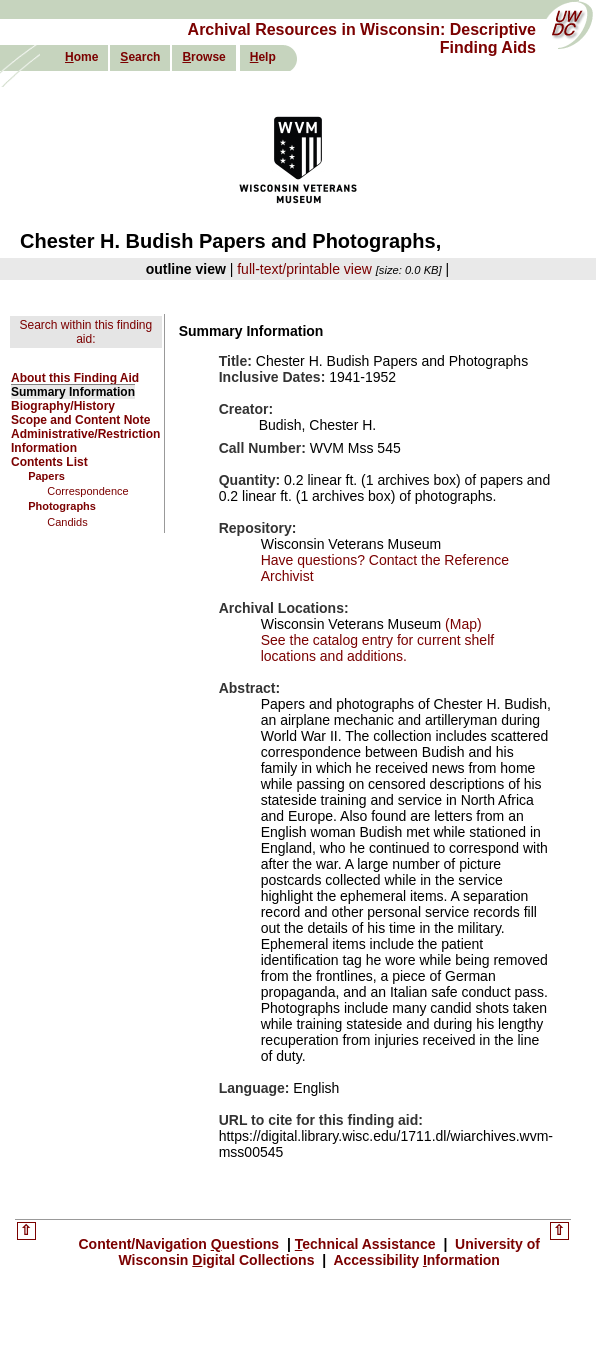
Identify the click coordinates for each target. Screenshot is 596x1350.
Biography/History (63, 406)
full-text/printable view (304, 269)
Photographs (62, 506)
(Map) (461, 624)
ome (81, 57)
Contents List (49, 462)
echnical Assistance (367, 1244)
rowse (203, 57)
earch (140, 57)
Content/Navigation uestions (180, 1244)
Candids (67, 522)
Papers (46, 476)
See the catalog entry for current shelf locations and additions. (377, 648)
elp (263, 57)
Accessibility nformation (415, 1260)
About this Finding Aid (75, 378)
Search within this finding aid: (85, 332)
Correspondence (87, 491)
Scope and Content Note (80, 420)
